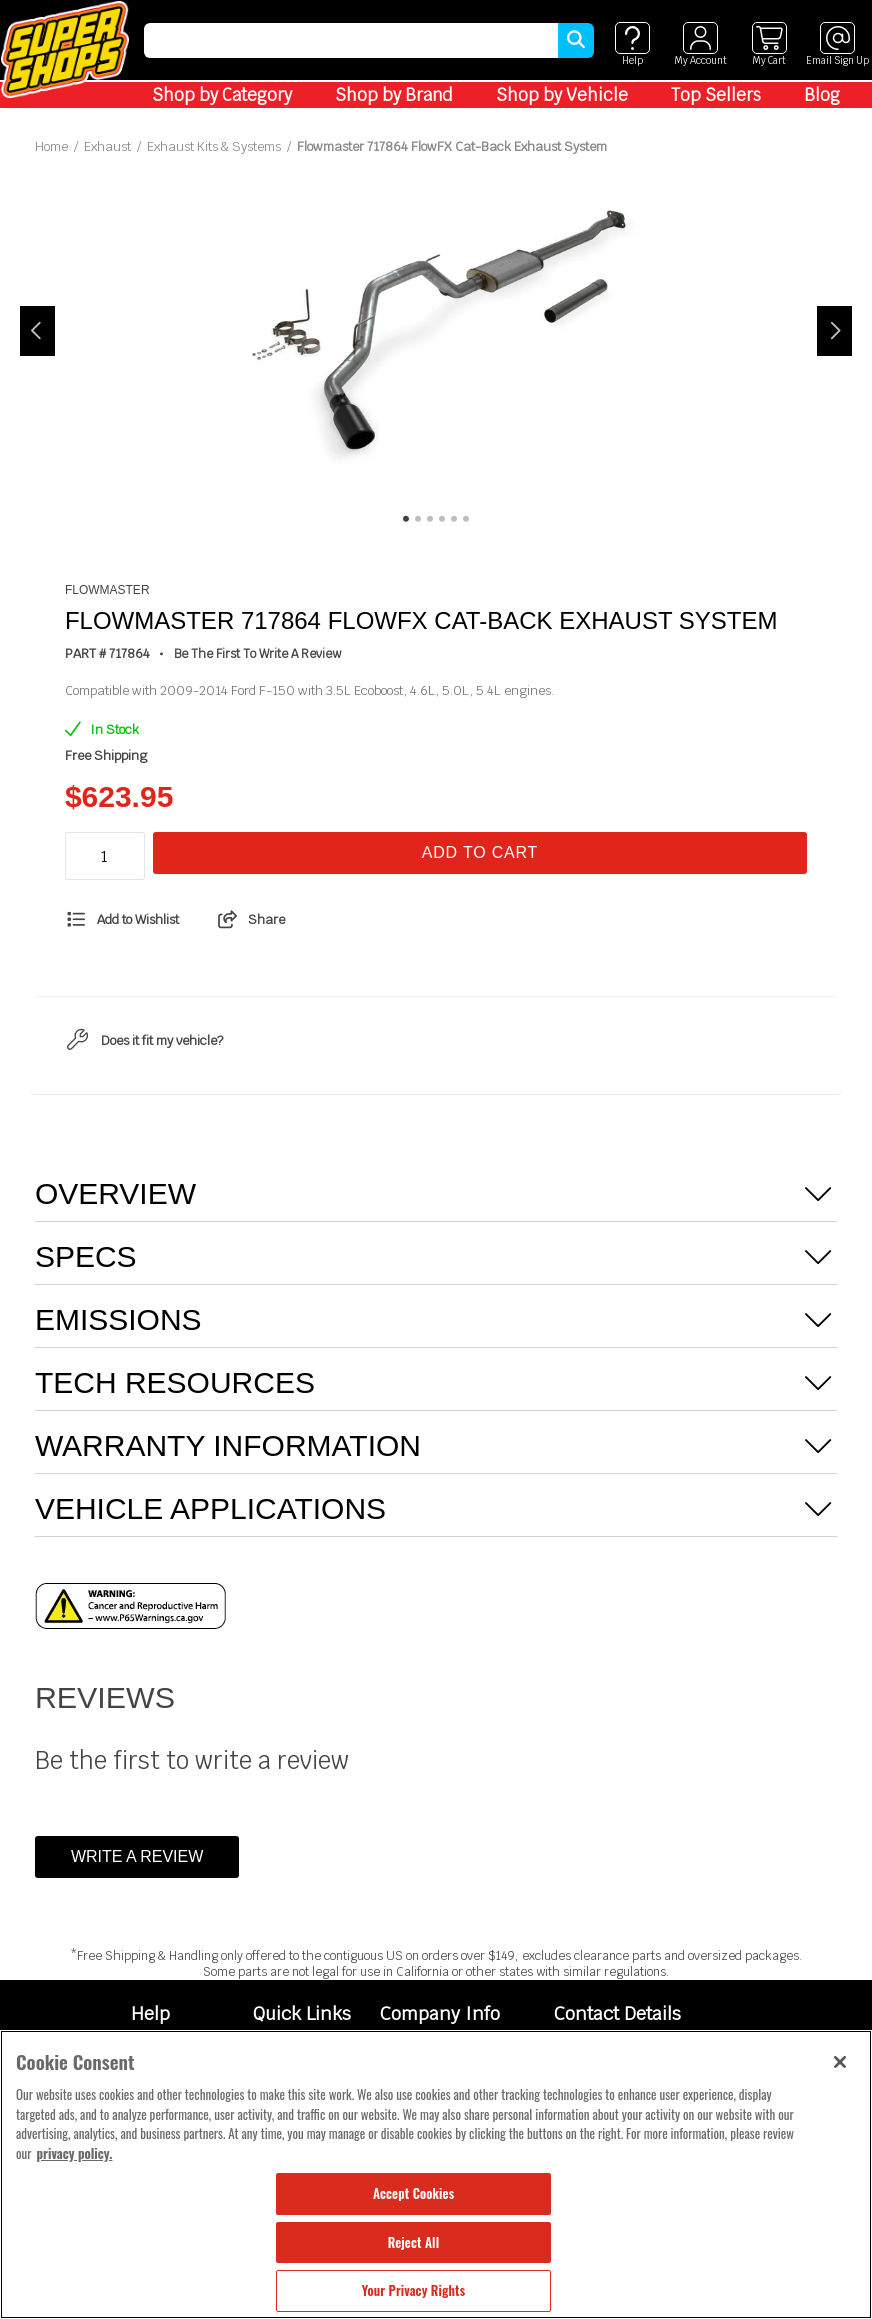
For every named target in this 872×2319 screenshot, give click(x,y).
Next (834, 331)
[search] (351, 40)
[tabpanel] (436, 331)
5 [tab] (454, 519)
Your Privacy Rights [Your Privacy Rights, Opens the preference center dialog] (413, 2290)
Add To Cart (480, 852)
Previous (37, 331)
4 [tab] (442, 519)
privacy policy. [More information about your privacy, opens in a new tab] (74, 2153)
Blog (822, 95)
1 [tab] (406, 519)
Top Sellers (716, 95)
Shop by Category (222, 95)
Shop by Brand (394, 95)
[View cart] (769, 44)
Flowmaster (107, 590)
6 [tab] (466, 519)
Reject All (413, 2242)
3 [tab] (430, 519)
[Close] (840, 2062)
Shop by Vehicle (562, 95)
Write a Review (137, 1856)
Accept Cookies (413, 2193)
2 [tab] (418, 519)
